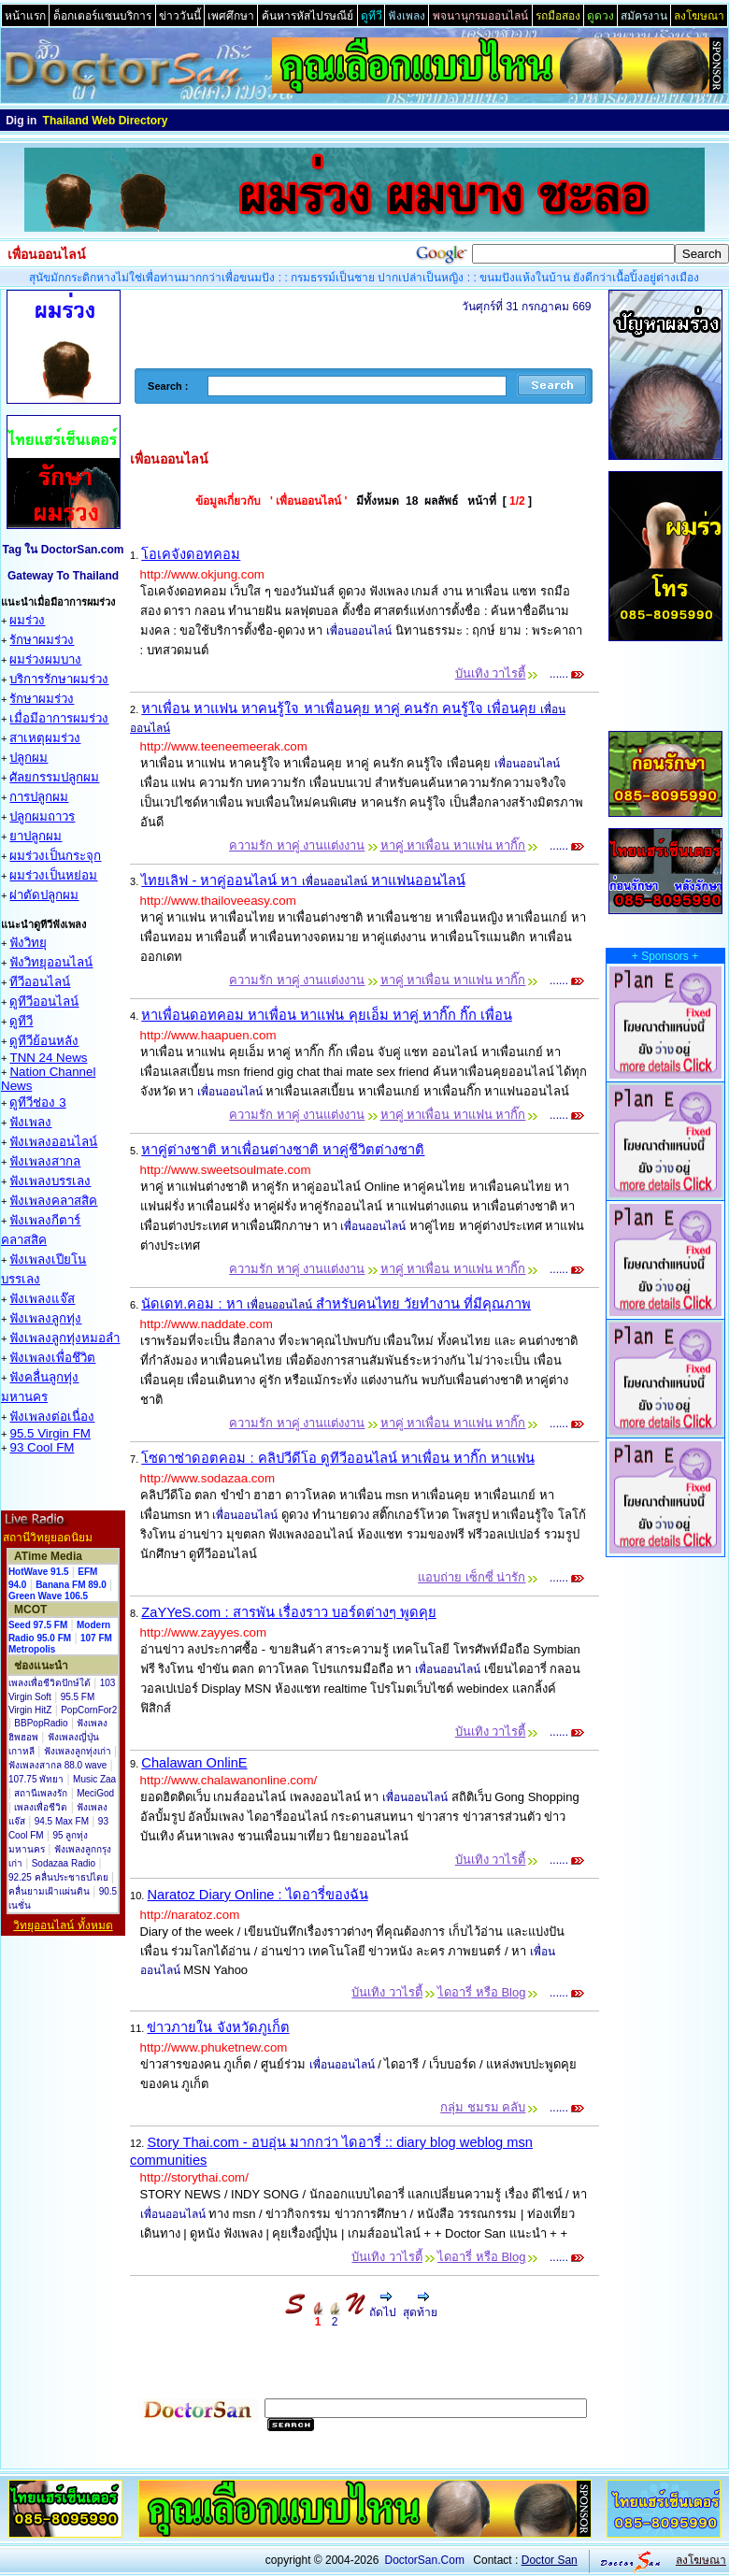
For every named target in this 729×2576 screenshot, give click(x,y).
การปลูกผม (38, 797)
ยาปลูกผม (35, 836)
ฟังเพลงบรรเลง (50, 1181)
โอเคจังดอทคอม (190, 554)
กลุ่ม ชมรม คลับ (482, 2107)
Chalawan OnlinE (194, 1762)
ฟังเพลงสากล (44, 1161)
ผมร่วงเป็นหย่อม (53, 875)
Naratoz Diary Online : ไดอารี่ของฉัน (257, 1894)
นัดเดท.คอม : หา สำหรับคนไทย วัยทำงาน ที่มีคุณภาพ (336, 1303)
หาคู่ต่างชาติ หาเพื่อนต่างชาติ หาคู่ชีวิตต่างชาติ (282, 1149)
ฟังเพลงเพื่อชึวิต (52, 1358)
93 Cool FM (41, 1447)
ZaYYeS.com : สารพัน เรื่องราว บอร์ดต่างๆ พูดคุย (288, 1612)
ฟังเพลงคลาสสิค (53, 1201)
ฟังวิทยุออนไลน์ (51, 962)
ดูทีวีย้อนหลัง (44, 1041)
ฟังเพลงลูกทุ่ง (45, 1318)
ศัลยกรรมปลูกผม (54, 777)
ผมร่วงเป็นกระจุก (55, 856)
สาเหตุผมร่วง (44, 738)
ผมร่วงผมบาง (45, 659)
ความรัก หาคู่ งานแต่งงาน (296, 845)
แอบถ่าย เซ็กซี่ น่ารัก (471, 1577)
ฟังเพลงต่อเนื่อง (51, 1417)
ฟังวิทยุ (28, 943)
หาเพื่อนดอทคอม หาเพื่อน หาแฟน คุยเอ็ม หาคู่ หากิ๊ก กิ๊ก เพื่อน (326, 1015)
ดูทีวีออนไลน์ (44, 1002)
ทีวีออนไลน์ (39, 982)
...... (566, 673)
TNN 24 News (48, 1058)
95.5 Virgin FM (49, 1433)
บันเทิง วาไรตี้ (490, 673)
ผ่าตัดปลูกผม (44, 895)
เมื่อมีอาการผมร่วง (58, 718)
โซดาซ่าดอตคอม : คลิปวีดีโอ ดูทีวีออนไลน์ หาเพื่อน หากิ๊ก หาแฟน (338, 1458)
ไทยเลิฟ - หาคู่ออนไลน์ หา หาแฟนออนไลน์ (303, 880)
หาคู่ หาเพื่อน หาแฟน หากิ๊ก (453, 845)
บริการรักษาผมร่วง (58, 679)
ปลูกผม (28, 758)
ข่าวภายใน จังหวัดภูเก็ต (218, 2027)
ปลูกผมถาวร (42, 816)
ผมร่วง (27, 620)
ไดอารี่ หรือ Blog (481, 1992)
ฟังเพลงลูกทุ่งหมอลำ (64, 1338)
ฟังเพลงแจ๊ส (42, 1299)
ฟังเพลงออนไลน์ (53, 1142)
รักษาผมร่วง (41, 640)
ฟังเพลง (30, 1122)
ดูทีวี (21, 1021)
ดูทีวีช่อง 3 (37, 1102)
